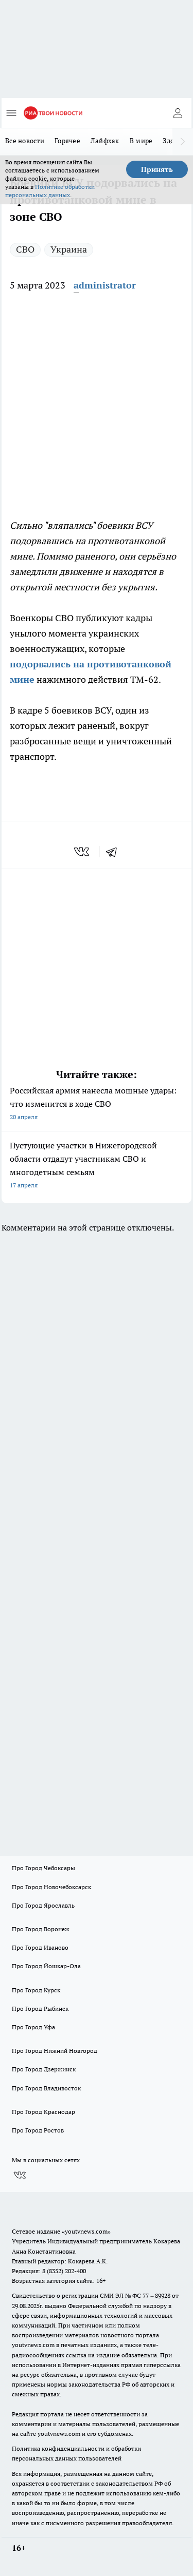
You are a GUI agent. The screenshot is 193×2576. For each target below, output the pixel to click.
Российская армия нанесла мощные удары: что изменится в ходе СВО (96, 1104)
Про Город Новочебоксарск (51, 1887)
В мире (141, 140)
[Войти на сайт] (177, 113)
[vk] (83, 851)
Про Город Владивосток (46, 2088)
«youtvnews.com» (86, 2231)
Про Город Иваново (40, 1947)
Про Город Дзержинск (44, 2069)
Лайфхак (105, 140)
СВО (25, 249)
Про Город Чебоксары (43, 1868)
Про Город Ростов (38, 2130)
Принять (157, 169)
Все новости (24, 140)
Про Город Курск (36, 1990)
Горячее (67, 140)
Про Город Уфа (33, 2027)
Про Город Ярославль (43, 1905)
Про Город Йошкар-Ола (46, 1966)
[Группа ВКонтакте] (19, 2175)
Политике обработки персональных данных (50, 191)
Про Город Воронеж (40, 1929)
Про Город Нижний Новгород (54, 2050)
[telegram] (114, 851)
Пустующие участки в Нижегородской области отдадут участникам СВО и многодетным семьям (96, 1166)
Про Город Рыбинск (40, 2008)
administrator (105, 285)
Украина (68, 249)
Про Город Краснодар (43, 2112)
